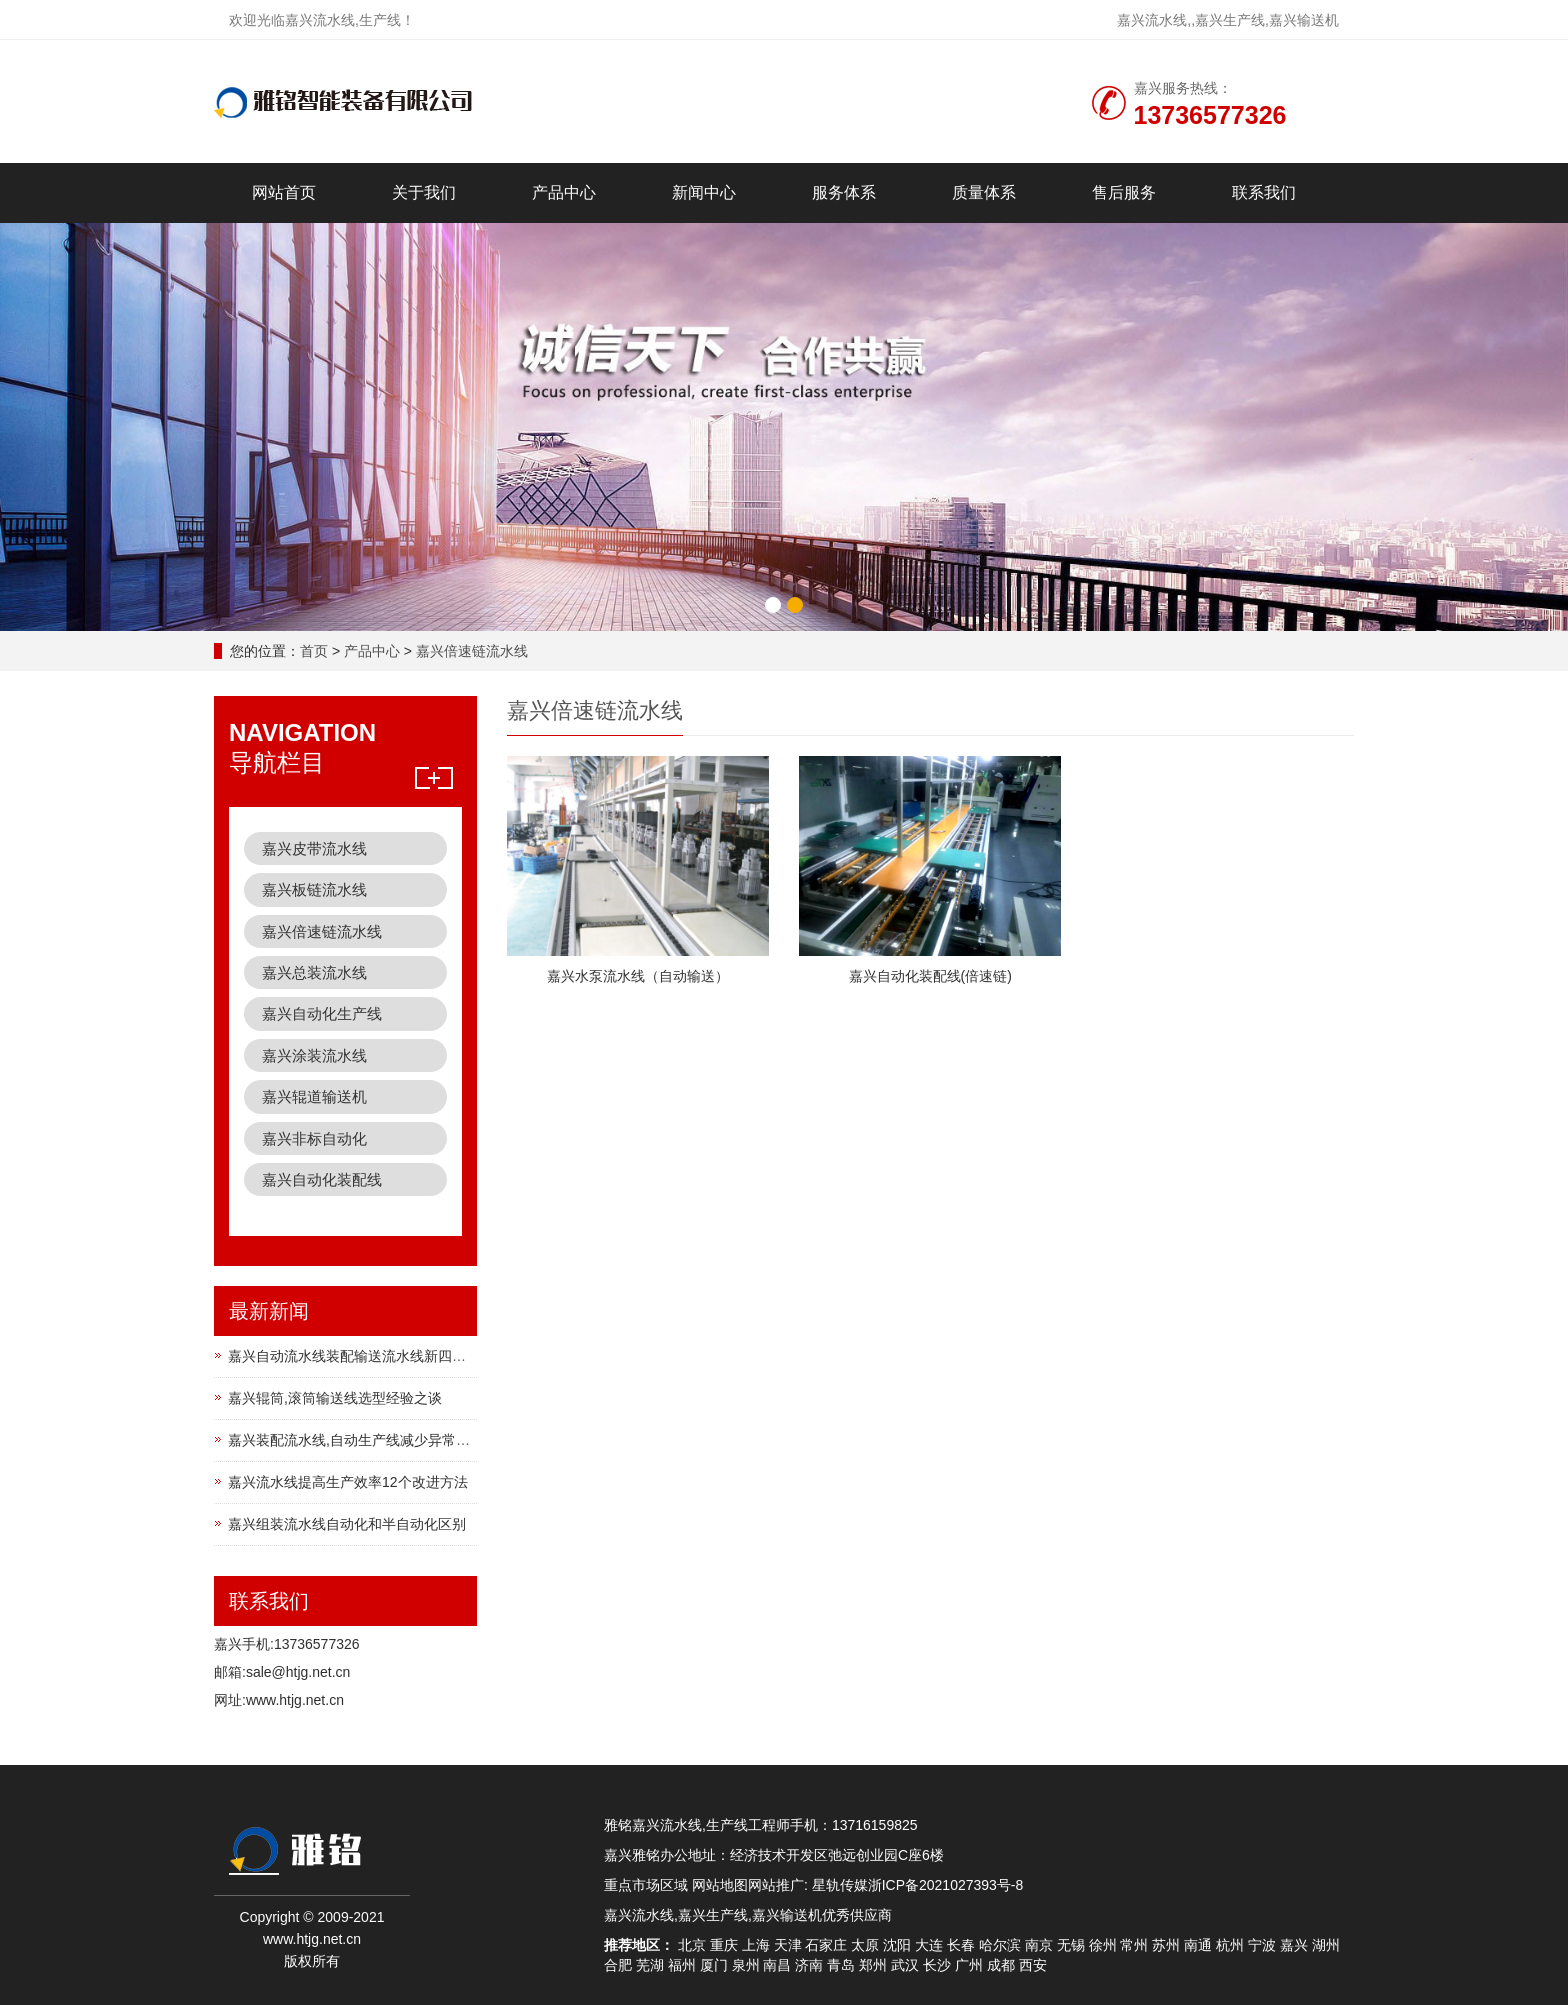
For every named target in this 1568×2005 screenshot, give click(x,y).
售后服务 (1124, 192)
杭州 (1230, 1945)
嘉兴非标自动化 (314, 1138)
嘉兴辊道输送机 (314, 1096)
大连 (929, 1945)
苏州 (1166, 1945)
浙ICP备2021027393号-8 (946, 1885)
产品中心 (564, 192)
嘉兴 (1294, 1945)
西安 (1033, 1965)
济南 (809, 1965)
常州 (1134, 1945)
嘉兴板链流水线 (314, 889)
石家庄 (826, 1945)
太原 (865, 1945)
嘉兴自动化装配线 (322, 1179)
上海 (756, 1945)
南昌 (777, 1965)
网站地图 (720, 1885)
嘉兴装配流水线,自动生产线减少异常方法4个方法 (381, 1440)
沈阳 (897, 1945)
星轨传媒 (840, 1885)
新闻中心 (704, 192)
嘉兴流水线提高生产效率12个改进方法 (348, 1482)
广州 (969, 1965)
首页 (314, 651)
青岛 (841, 1965)
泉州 (746, 1965)
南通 (1198, 1945)
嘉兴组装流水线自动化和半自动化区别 (347, 1524)
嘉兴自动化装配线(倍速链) (930, 976)
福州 (682, 1965)
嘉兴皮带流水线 (314, 848)
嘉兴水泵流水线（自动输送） (638, 976)
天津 (788, 1945)
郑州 (873, 1965)
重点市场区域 (646, 1885)
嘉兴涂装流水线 (314, 1055)
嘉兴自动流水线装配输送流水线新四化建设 (361, 1356)
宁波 (1262, 1945)
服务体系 (844, 192)
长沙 (937, 1965)
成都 (1001, 1965)
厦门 (714, 1965)
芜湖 (650, 1965)
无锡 (1071, 1945)
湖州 (1326, 1945)
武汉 (905, 1965)
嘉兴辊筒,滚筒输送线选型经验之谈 (335, 1398)
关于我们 (424, 192)
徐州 (1103, 1945)
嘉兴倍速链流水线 (472, 651)
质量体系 (984, 192)
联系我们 (1264, 192)
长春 (961, 1945)
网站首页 (284, 192)
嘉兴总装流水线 (314, 972)
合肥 (618, 1965)
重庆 (724, 1945)
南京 (1039, 1945)
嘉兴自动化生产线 (322, 1013)
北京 (692, 1945)
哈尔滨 (1000, 1945)
